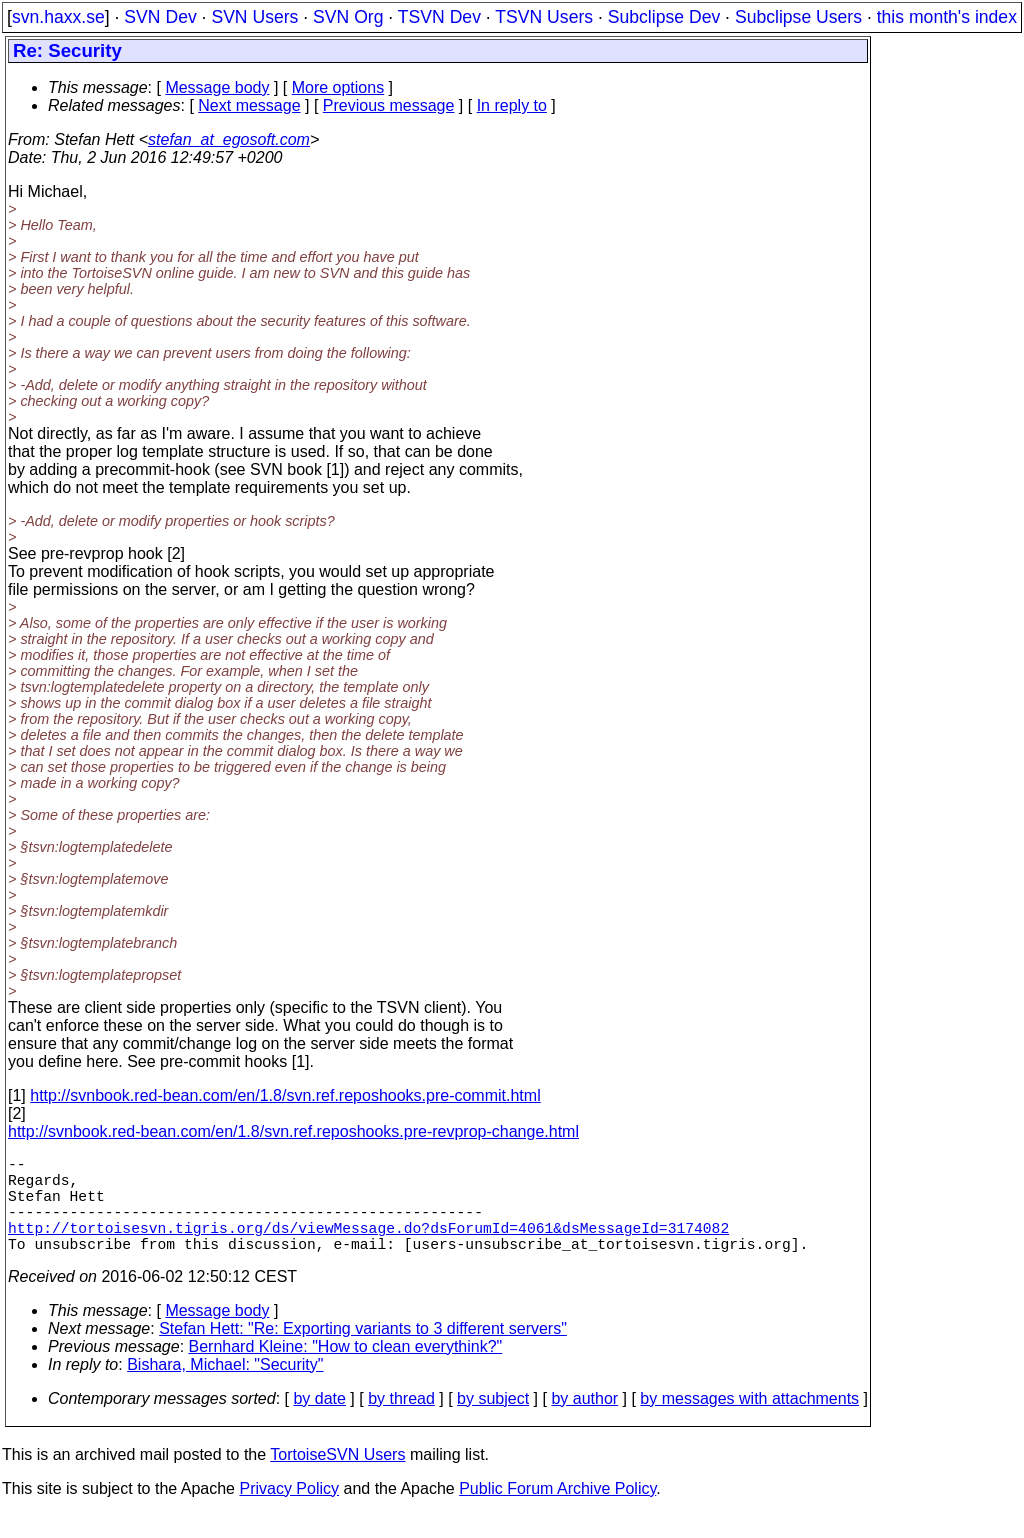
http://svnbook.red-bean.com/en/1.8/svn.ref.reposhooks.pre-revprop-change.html (293, 1131)
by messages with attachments (749, 1422)
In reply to (512, 105)
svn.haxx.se (58, 17)
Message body (217, 87)
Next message (249, 105)
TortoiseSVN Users (337, 1478)
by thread (401, 1422)
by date (319, 1422)
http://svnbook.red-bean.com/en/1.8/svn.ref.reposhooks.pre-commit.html (285, 1095)
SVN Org (348, 17)
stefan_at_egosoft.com (229, 139)
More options (338, 87)
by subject (493, 1422)
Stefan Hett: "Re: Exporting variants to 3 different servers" (363, 1352)
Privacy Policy (289, 1512)
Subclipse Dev (664, 17)
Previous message (389, 105)
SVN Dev (160, 17)
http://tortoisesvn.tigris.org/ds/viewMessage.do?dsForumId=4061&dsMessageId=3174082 (368, 1247)
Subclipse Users (798, 17)
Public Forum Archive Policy (557, 1512)
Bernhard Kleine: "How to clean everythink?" (346, 1370)
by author (584, 1422)
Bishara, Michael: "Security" (225, 1388)
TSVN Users (544, 17)
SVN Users (254, 17)
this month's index (947, 17)
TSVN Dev (439, 17)
